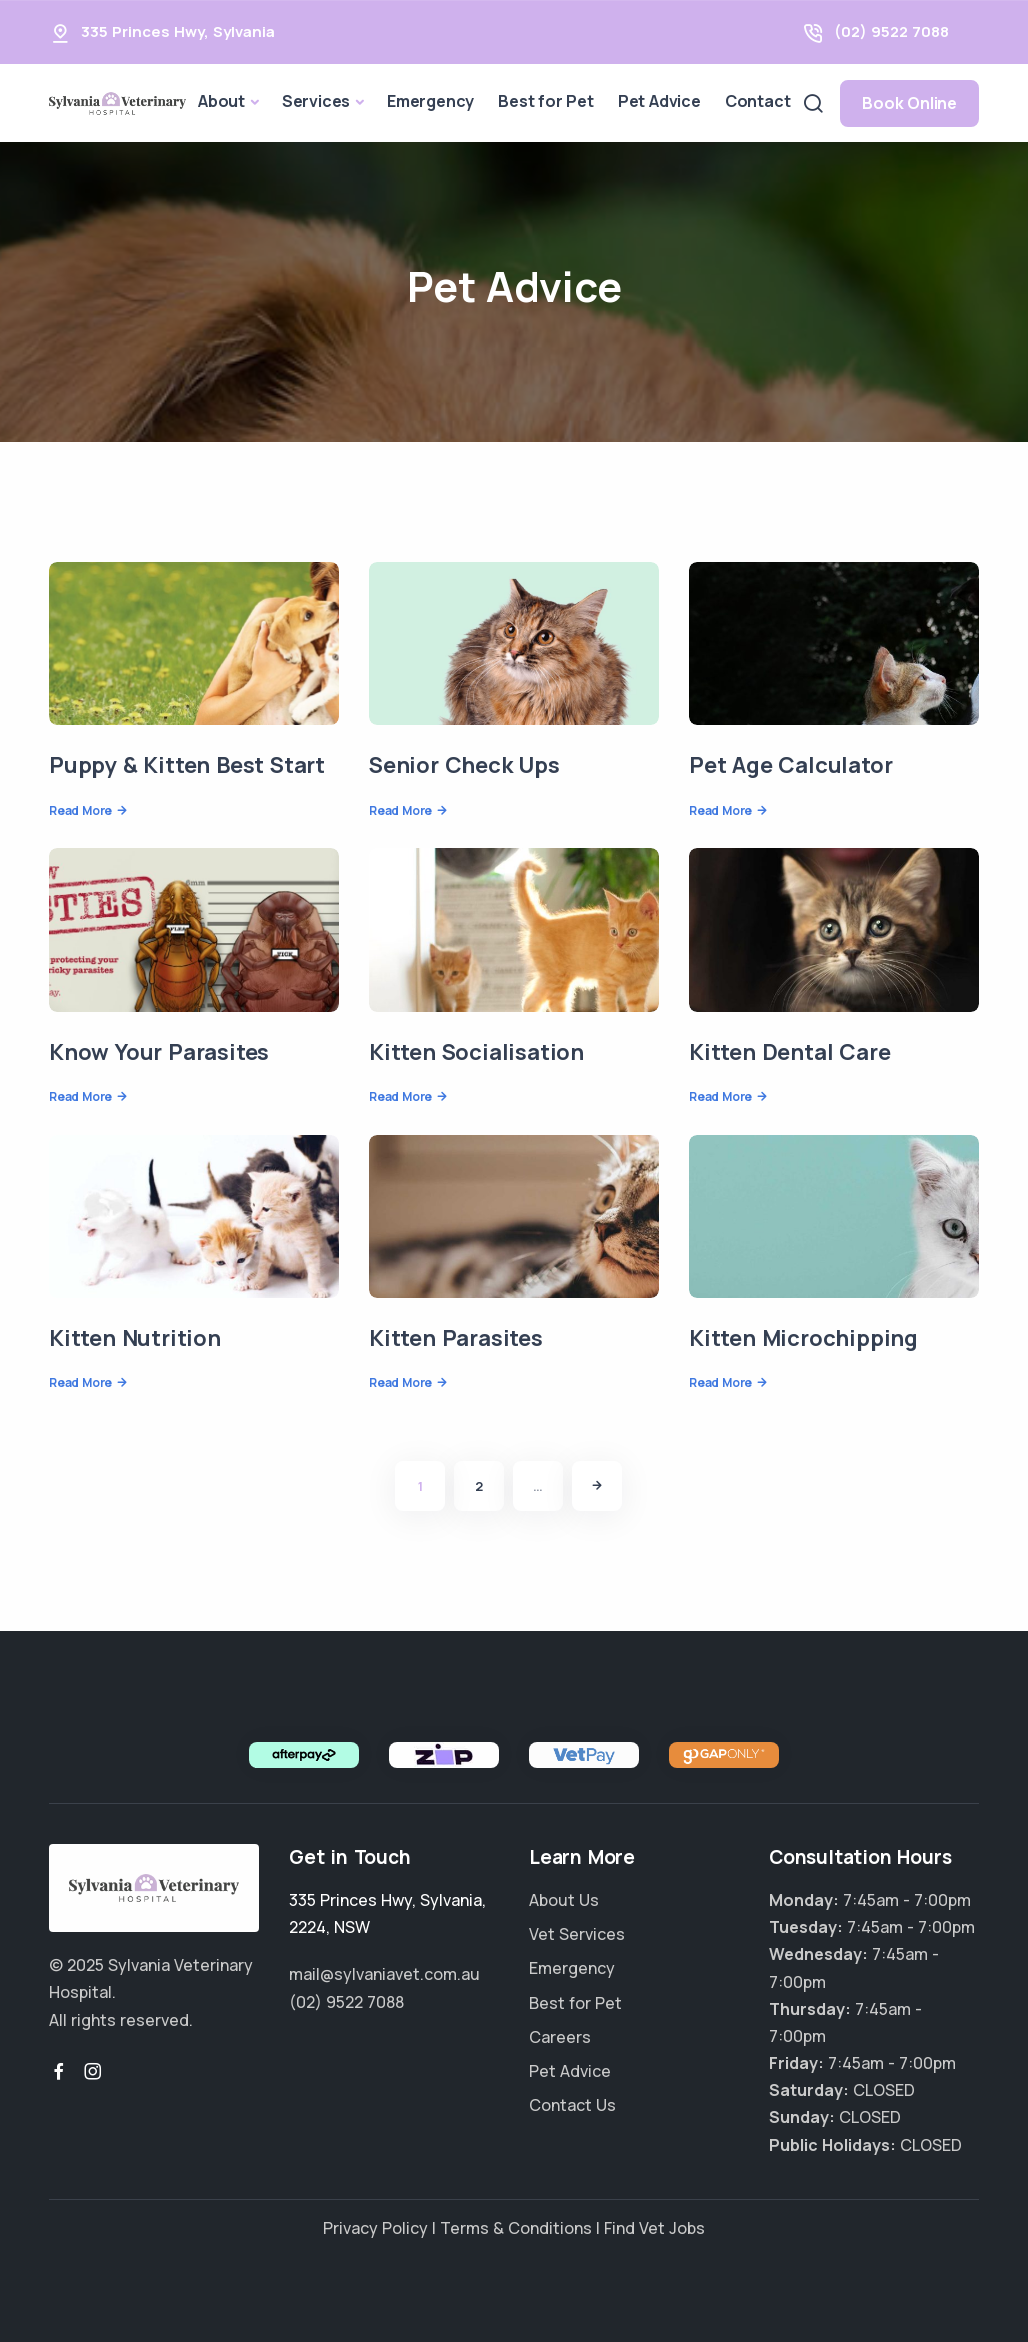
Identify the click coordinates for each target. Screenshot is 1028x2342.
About (221, 101)
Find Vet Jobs (654, 2228)
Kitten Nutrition (135, 1338)
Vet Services (577, 1934)
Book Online (909, 103)
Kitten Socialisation (476, 1052)
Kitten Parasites (456, 1338)
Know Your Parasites (159, 1052)
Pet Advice (659, 101)
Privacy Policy (375, 2228)
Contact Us (572, 2105)
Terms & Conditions (516, 2228)
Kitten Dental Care (789, 1052)
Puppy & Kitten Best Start (187, 765)
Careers (560, 2037)
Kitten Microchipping (803, 1338)
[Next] (597, 1486)
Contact (758, 101)
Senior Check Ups (464, 765)
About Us (564, 1900)
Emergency (430, 101)
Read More (80, 810)
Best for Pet (546, 101)
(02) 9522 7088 (891, 31)
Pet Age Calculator (790, 765)
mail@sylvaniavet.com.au (384, 1974)
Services (316, 101)
